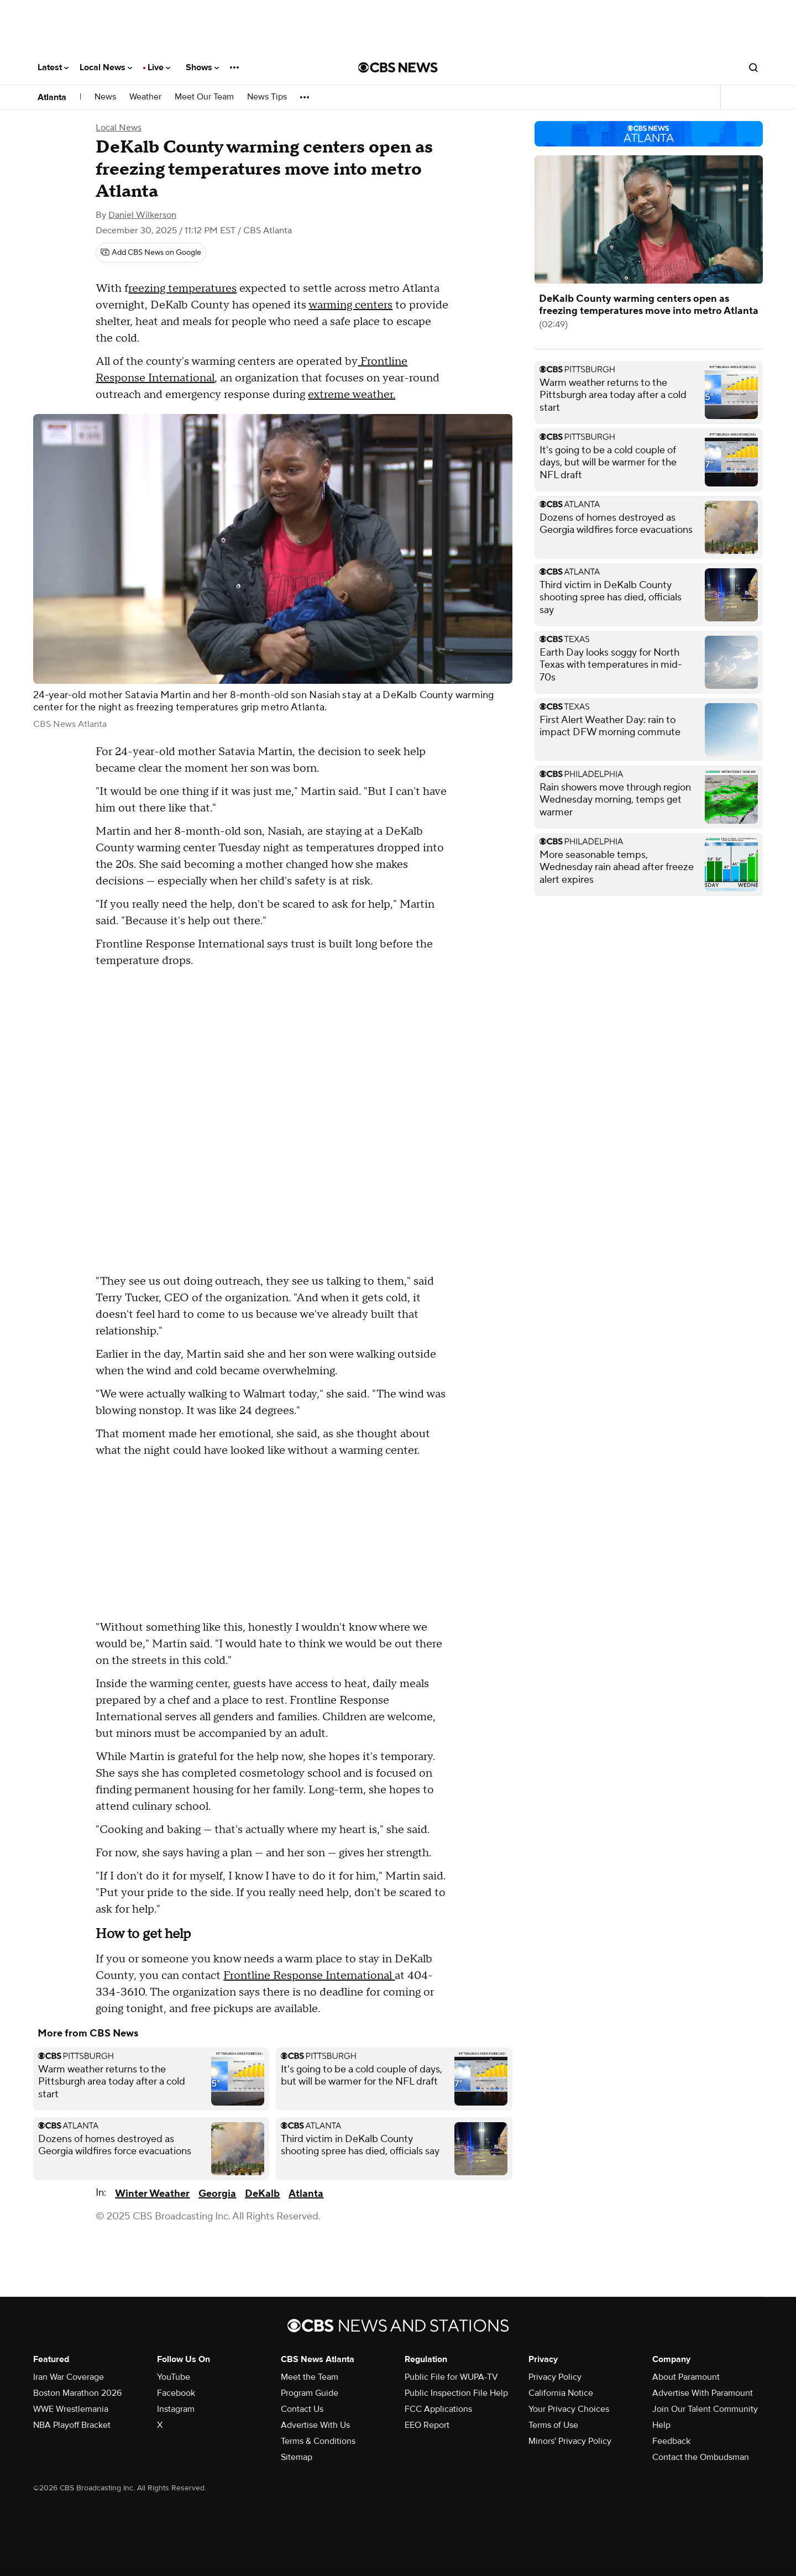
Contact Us (302, 2409)
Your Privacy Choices (568, 2409)
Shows (202, 67)
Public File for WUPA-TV (451, 2377)
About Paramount (686, 2377)
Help (661, 2425)
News (105, 97)
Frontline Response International (309, 1975)
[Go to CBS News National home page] (398, 67)
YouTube (173, 2377)
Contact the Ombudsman (700, 2457)
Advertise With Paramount (702, 2393)
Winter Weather (152, 2193)
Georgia (217, 2193)
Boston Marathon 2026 (77, 2393)
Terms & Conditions (318, 2441)
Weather (145, 97)
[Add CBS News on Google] (151, 253)
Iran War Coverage (68, 2377)
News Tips (267, 97)
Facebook (176, 2393)
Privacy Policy (555, 2377)
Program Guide (309, 2393)
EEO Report (427, 2425)
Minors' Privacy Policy (569, 2441)
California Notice (560, 2393)
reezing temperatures (182, 288)
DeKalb (262, 2193)
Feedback (671, 2441)
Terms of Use (553, 2425)
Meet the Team (309, 2377)
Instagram (176, 2409)
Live (159, 67)
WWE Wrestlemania (70, 2409)
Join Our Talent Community (705, 2409)
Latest (53, 67)
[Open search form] (753, 67)
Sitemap (296, 2457)
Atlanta (52, 97)
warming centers (350, 305)
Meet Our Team (204, 97)
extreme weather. (351, 395)
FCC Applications (438, 2409)
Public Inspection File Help (456, 2393)
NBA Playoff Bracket (72, 2425)
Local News (106, 67)
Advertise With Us (315, 2425)
